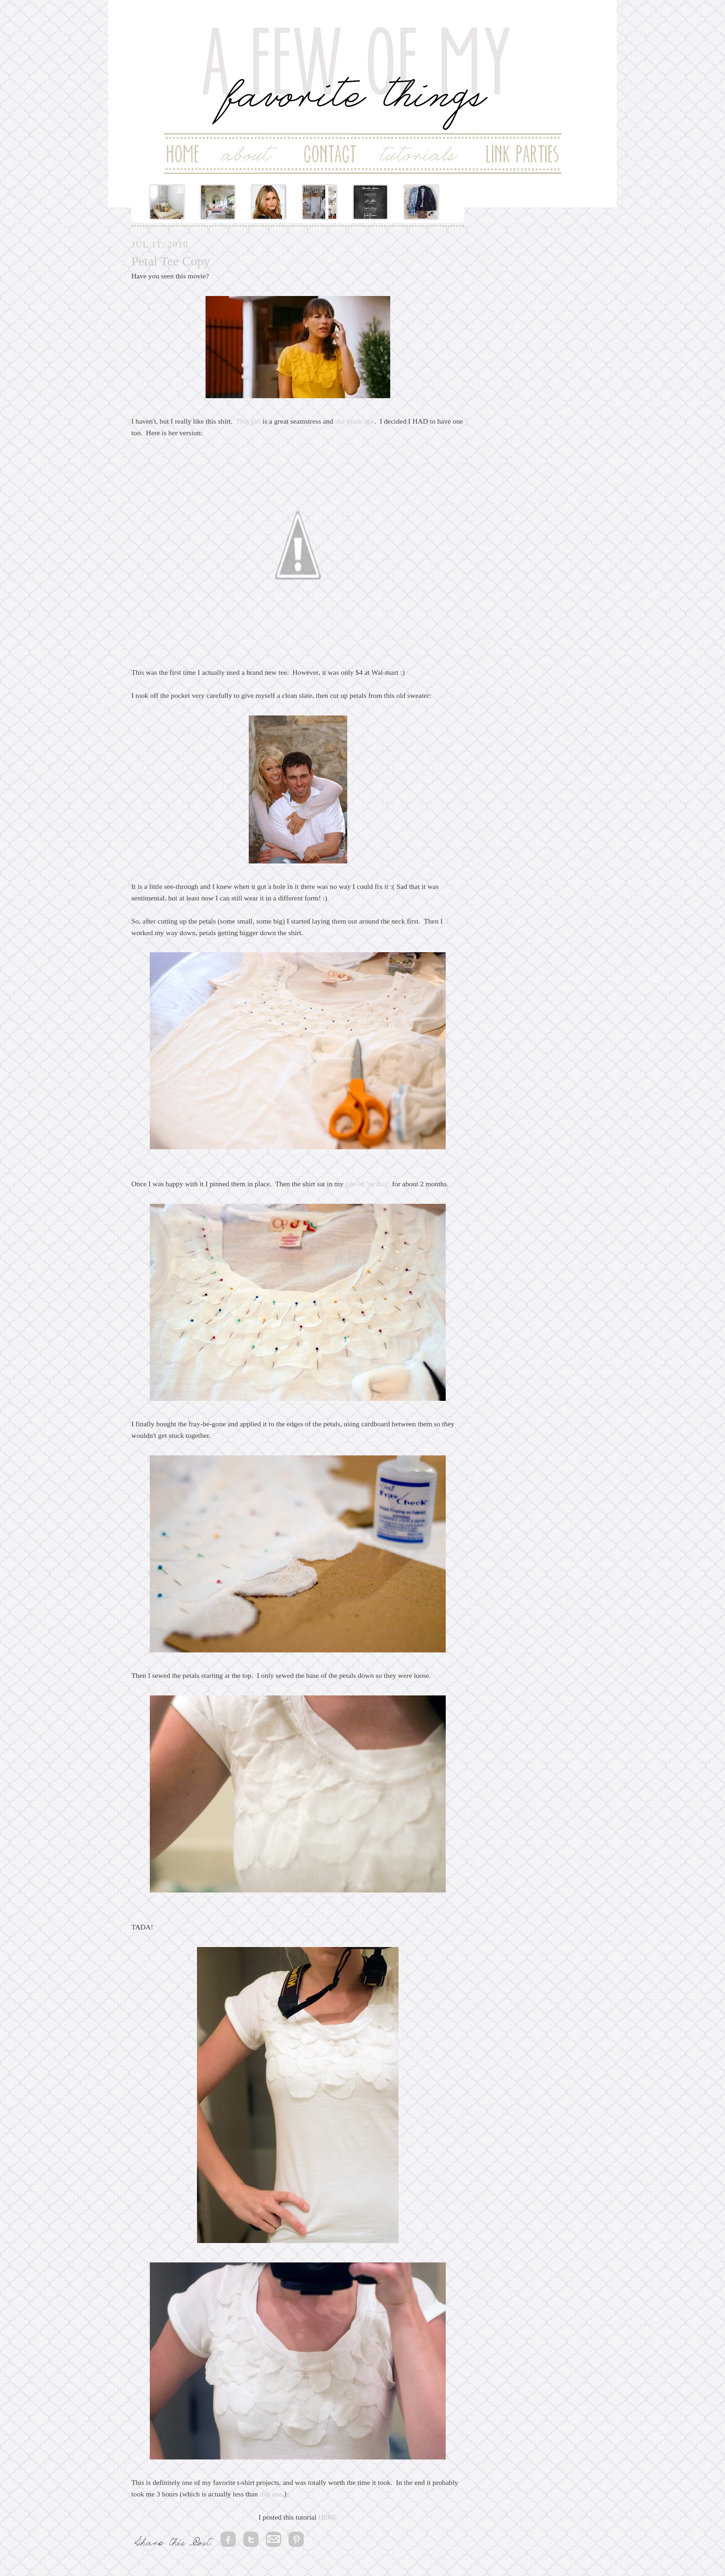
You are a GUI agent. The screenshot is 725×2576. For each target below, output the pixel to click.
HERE (327, 2517)
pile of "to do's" (367, 1184)
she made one (355, 421)
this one (271, 2494)
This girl (248, 421)
